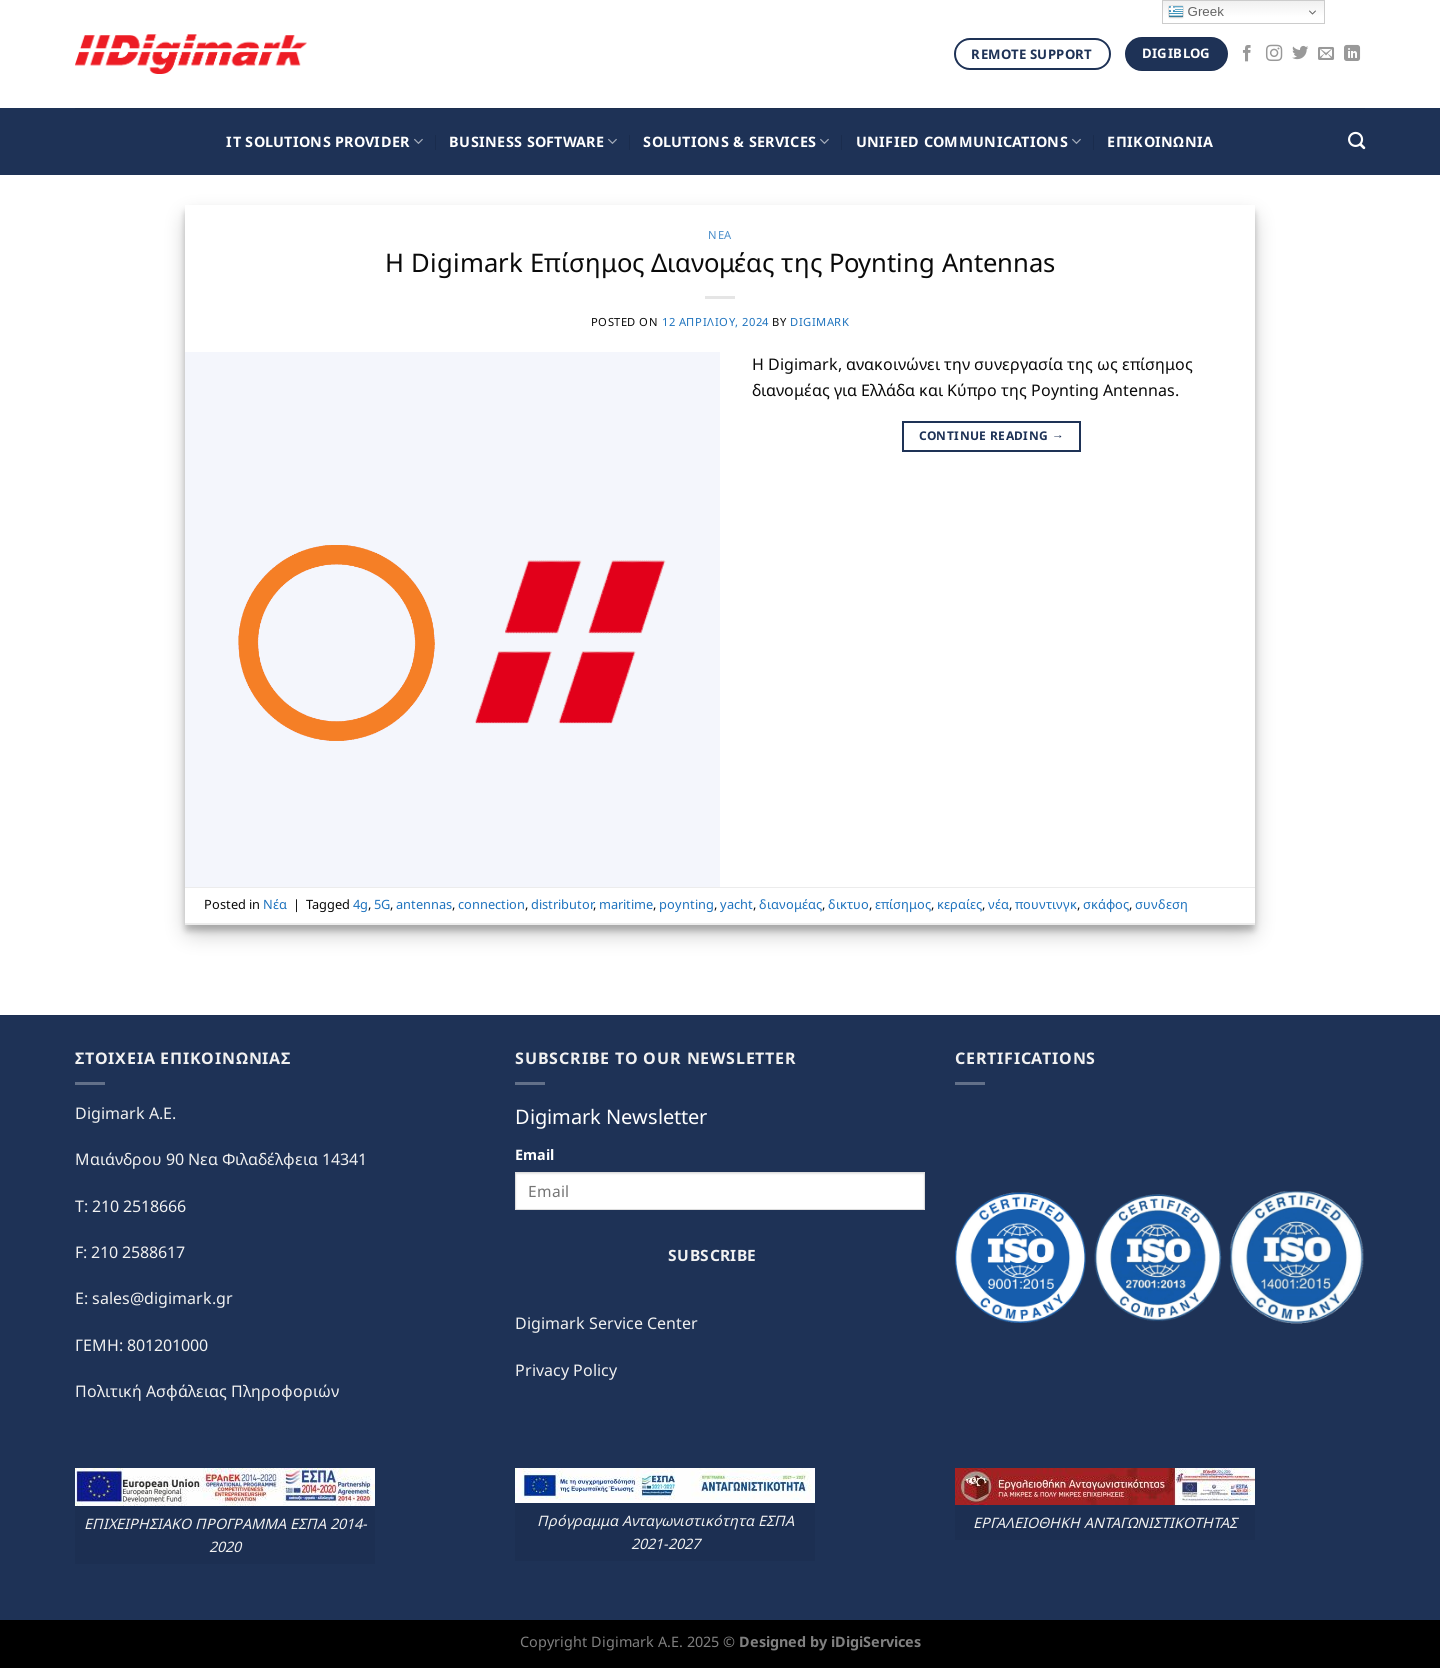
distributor (562, 904)
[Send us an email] (1326, 54)
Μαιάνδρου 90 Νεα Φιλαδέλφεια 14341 (221, 1159)
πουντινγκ (1046, 904)
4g (360, 904)
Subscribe (712, 1255)
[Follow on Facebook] (1247, 54)
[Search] (1356, 141)
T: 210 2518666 (130, 1206)
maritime (626, 904)
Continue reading (992, 435)
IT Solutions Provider (324, 141)
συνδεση (1161, 904)
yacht (736, 904)
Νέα (720, 234)
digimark (819, 321)
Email (534, 1154)
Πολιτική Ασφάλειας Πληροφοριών (207, 1391)
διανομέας (790, 904)
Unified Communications (969, 141)
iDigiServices (876, 1641)
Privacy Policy (566, 1370)
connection (491, 904)
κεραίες (959, 904)
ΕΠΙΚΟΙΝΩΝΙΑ (1160, 141)
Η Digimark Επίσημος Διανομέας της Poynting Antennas (720, 262)
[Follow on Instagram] (1274, 54)
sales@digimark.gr (162, 1298)
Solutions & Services (736, 141)
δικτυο (848, 904)
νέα (998, 904)
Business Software (533, 141)
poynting (686, 904)
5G (382, 904)
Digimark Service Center (606, 1323)
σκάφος (1106, 904)
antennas (424, 904)
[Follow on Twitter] (1300, 54)
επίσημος (903, 904)
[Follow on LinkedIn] (1352, 54)
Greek (1196, 12)
